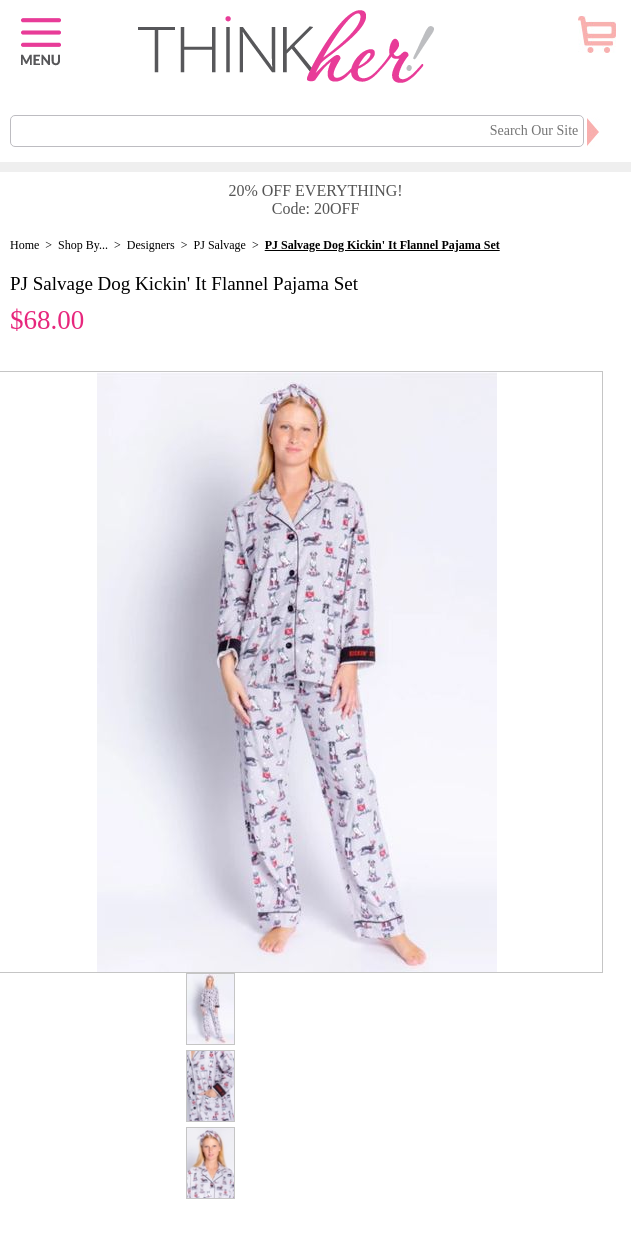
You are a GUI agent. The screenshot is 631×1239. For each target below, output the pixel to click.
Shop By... (83, 245)
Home (24, 245)
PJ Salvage (220, 245)
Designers (151, 245)
